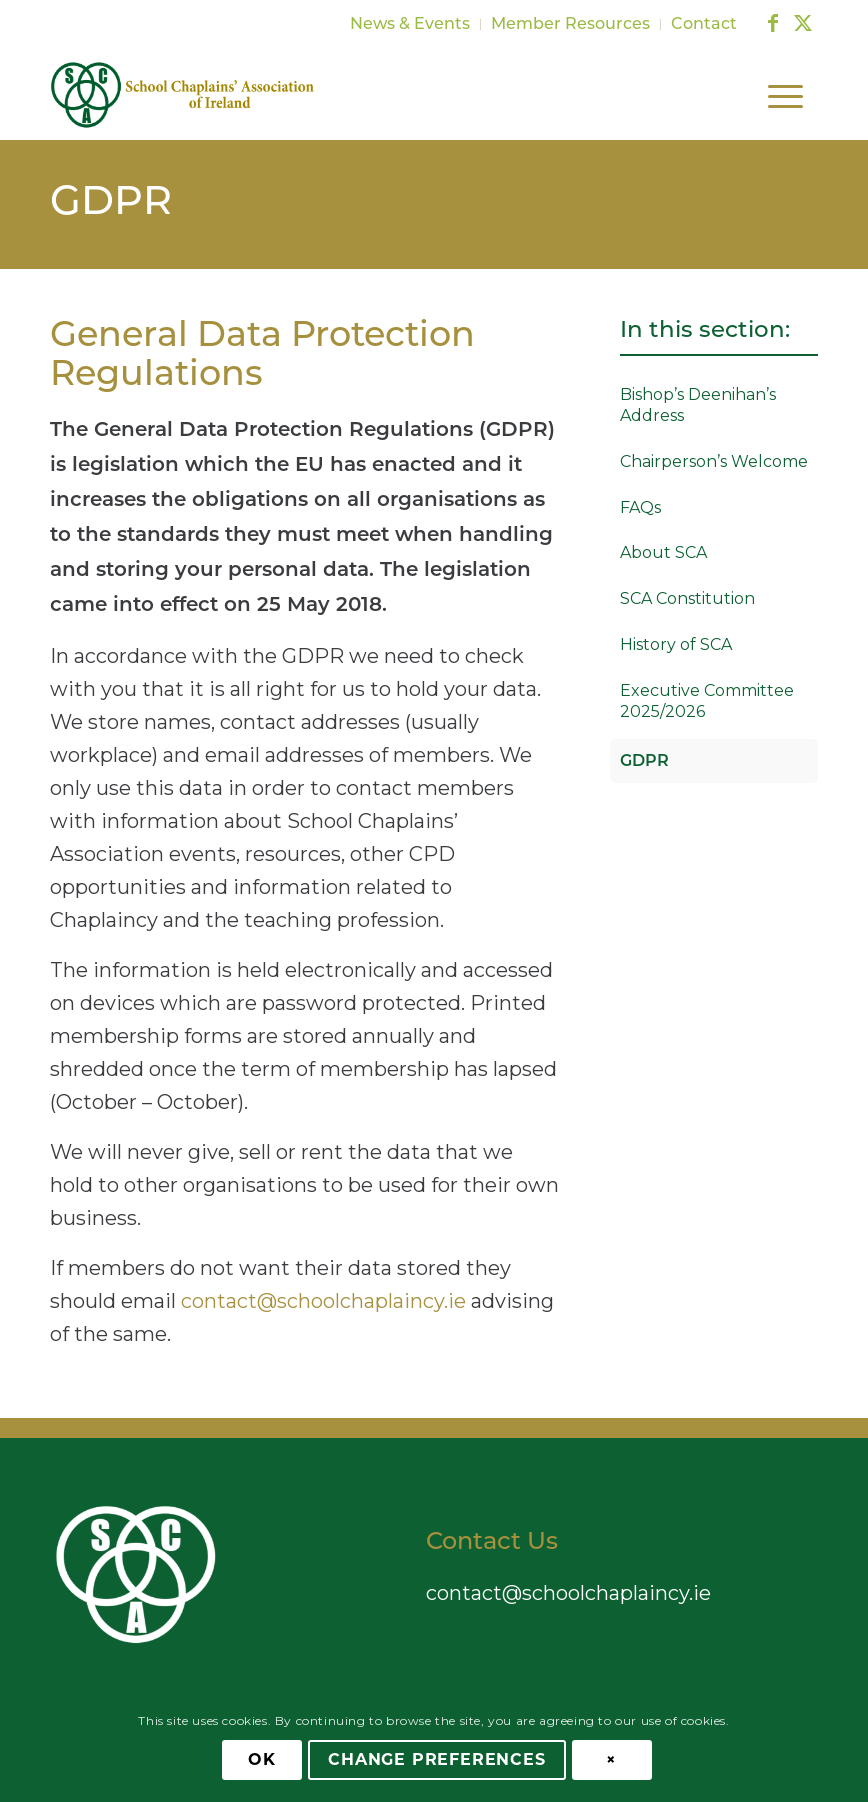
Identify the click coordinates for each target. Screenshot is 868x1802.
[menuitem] (410, 24)
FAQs (640, 507)
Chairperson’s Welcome (714, 461)
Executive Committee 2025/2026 (707, 701)
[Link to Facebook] (773, 23)
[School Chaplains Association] (182, 95)
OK (262, 1759)
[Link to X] (803, 23)
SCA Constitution (687, 598)
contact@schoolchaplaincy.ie (323, 1301)
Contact (704, 25)
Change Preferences (436, 1759)
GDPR (111, 204)
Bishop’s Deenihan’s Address (698, 405)
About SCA (663, 552)
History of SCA (676, 644)
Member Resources (570, 25)
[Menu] (783, 95)
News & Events (410, 25)
